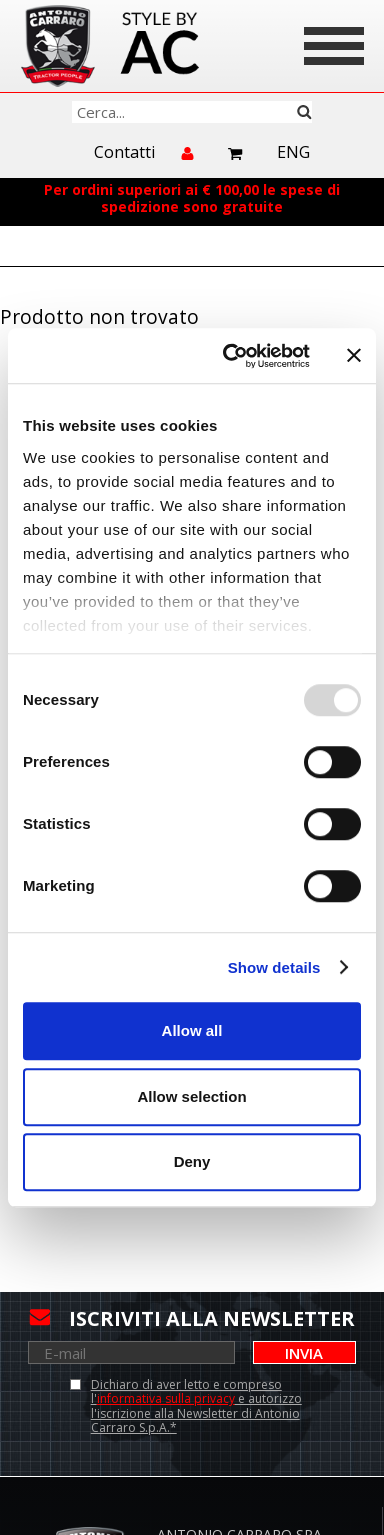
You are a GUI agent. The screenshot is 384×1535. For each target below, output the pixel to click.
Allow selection (191, 1096)
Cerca (304, 112)
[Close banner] (354, 356)
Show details (274, 967)
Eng (293, 153)
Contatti (124, 153)
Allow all (192, 1030)
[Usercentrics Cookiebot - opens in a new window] (231, 356)
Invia (304, 1353)
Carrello (235, 154)
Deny (192, 1161)
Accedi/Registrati (189, 162)
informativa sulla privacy (166, 1398)
